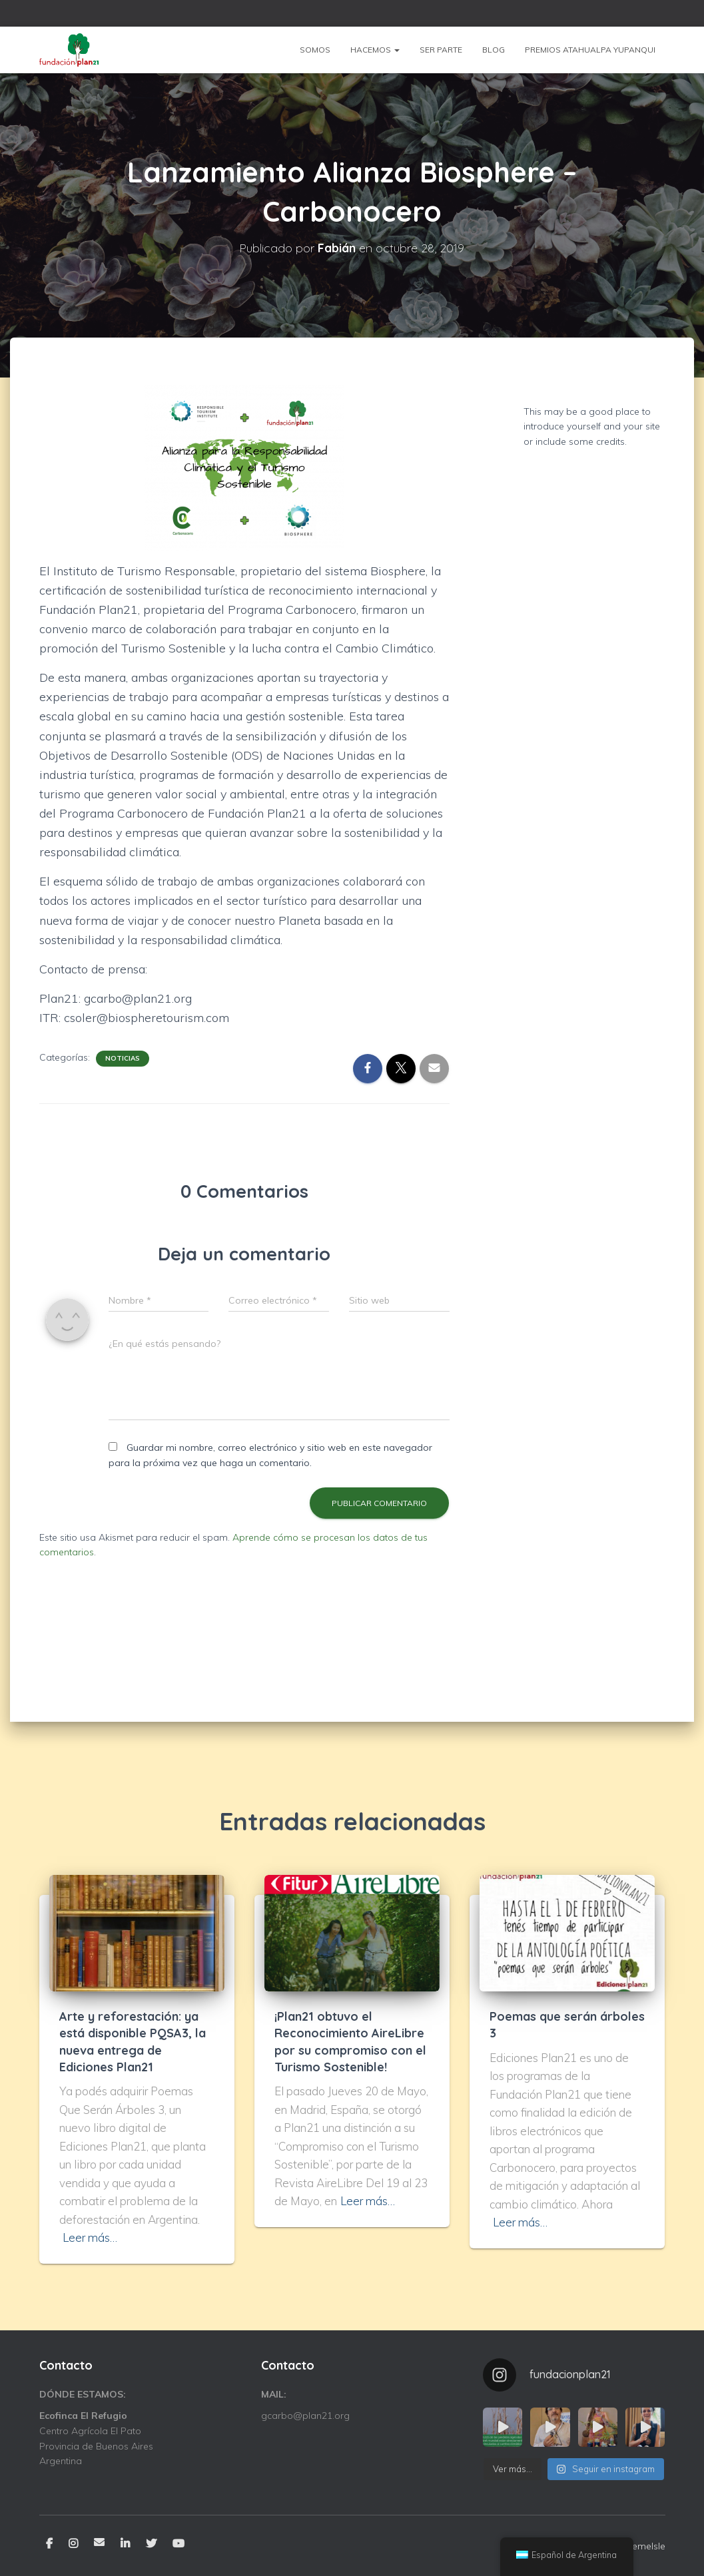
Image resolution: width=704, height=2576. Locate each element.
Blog (493, 50)
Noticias (122, 1058)
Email (99, 2542)
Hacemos (375, 50)
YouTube (178, 2544)
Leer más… (90, 2237)
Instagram (73, 2544)
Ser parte (441, 50)
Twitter (151, 2544)
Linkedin (125, 2544)
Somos (315, 50)
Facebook (49, 2544)
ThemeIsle (643, 2546)
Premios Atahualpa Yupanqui (590, 50)
